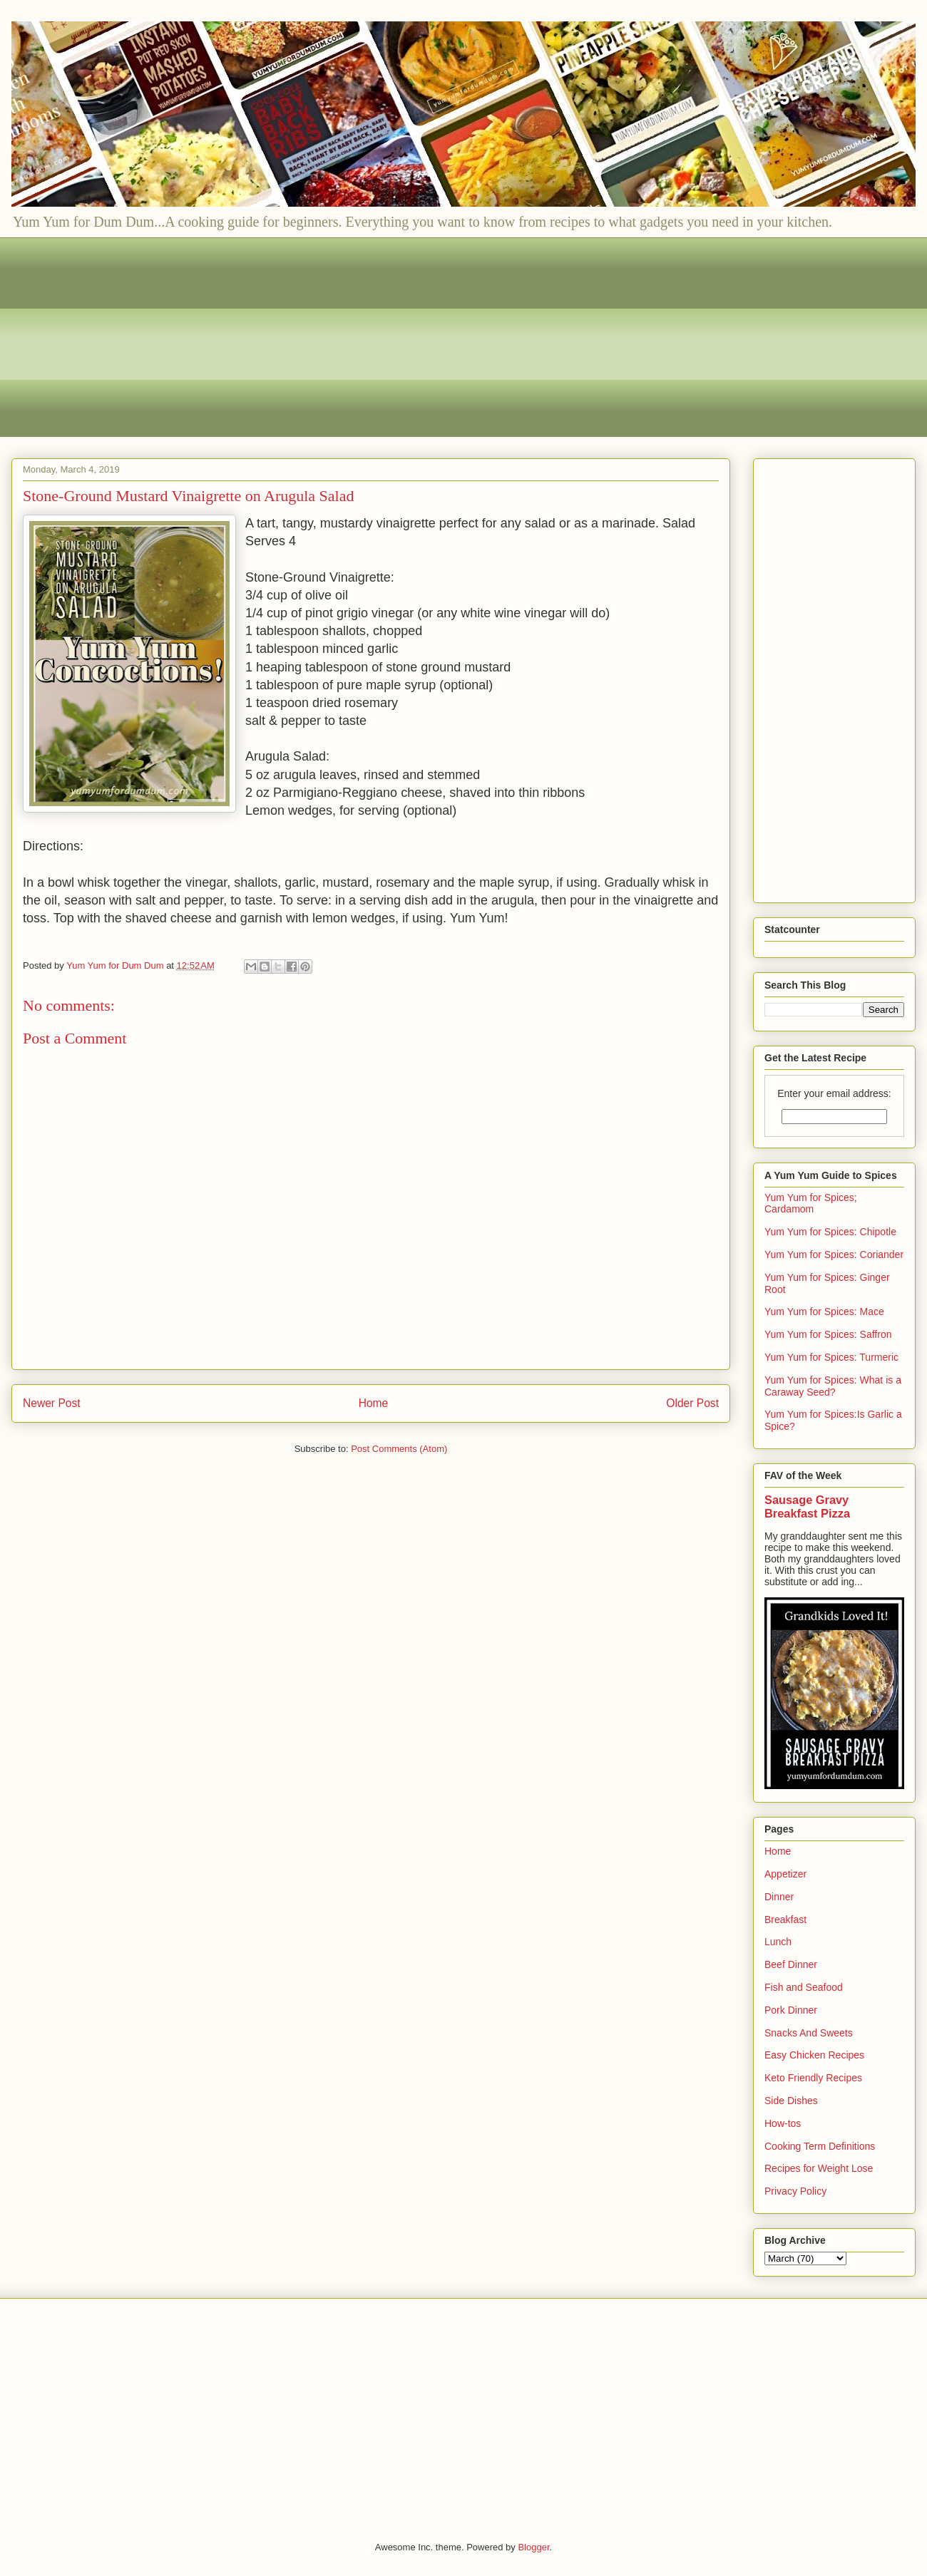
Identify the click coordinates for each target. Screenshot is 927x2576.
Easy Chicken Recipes (814, 2055)
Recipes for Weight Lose (818, 2168)
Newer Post (52, 1403)
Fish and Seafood (803, 1987)
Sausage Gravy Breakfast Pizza (807, 1506)
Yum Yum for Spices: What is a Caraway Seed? (832, 1386)
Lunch (778, 1941)
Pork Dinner (790, 2010)
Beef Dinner (790, 1964)
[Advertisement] (450, 337)
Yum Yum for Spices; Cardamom (810, 1203)
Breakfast (785, 1919)
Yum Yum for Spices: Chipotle (830, 1231)
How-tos (782, 2123)
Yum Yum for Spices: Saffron (827, 1334)
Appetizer (785, 1874)
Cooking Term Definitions (819, 2146)
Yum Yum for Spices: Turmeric (831, 1357)
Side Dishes (791, 2100)
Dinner (779, 1896)
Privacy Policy (795, 2191)
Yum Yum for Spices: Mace (824, 1311)
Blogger (533, 2547)
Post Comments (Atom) (399, 1448)
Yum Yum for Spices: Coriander (833, 1254)
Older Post (692, 1403)
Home (374, 1403)
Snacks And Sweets (808, 2033)
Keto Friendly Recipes (813, 2077)
